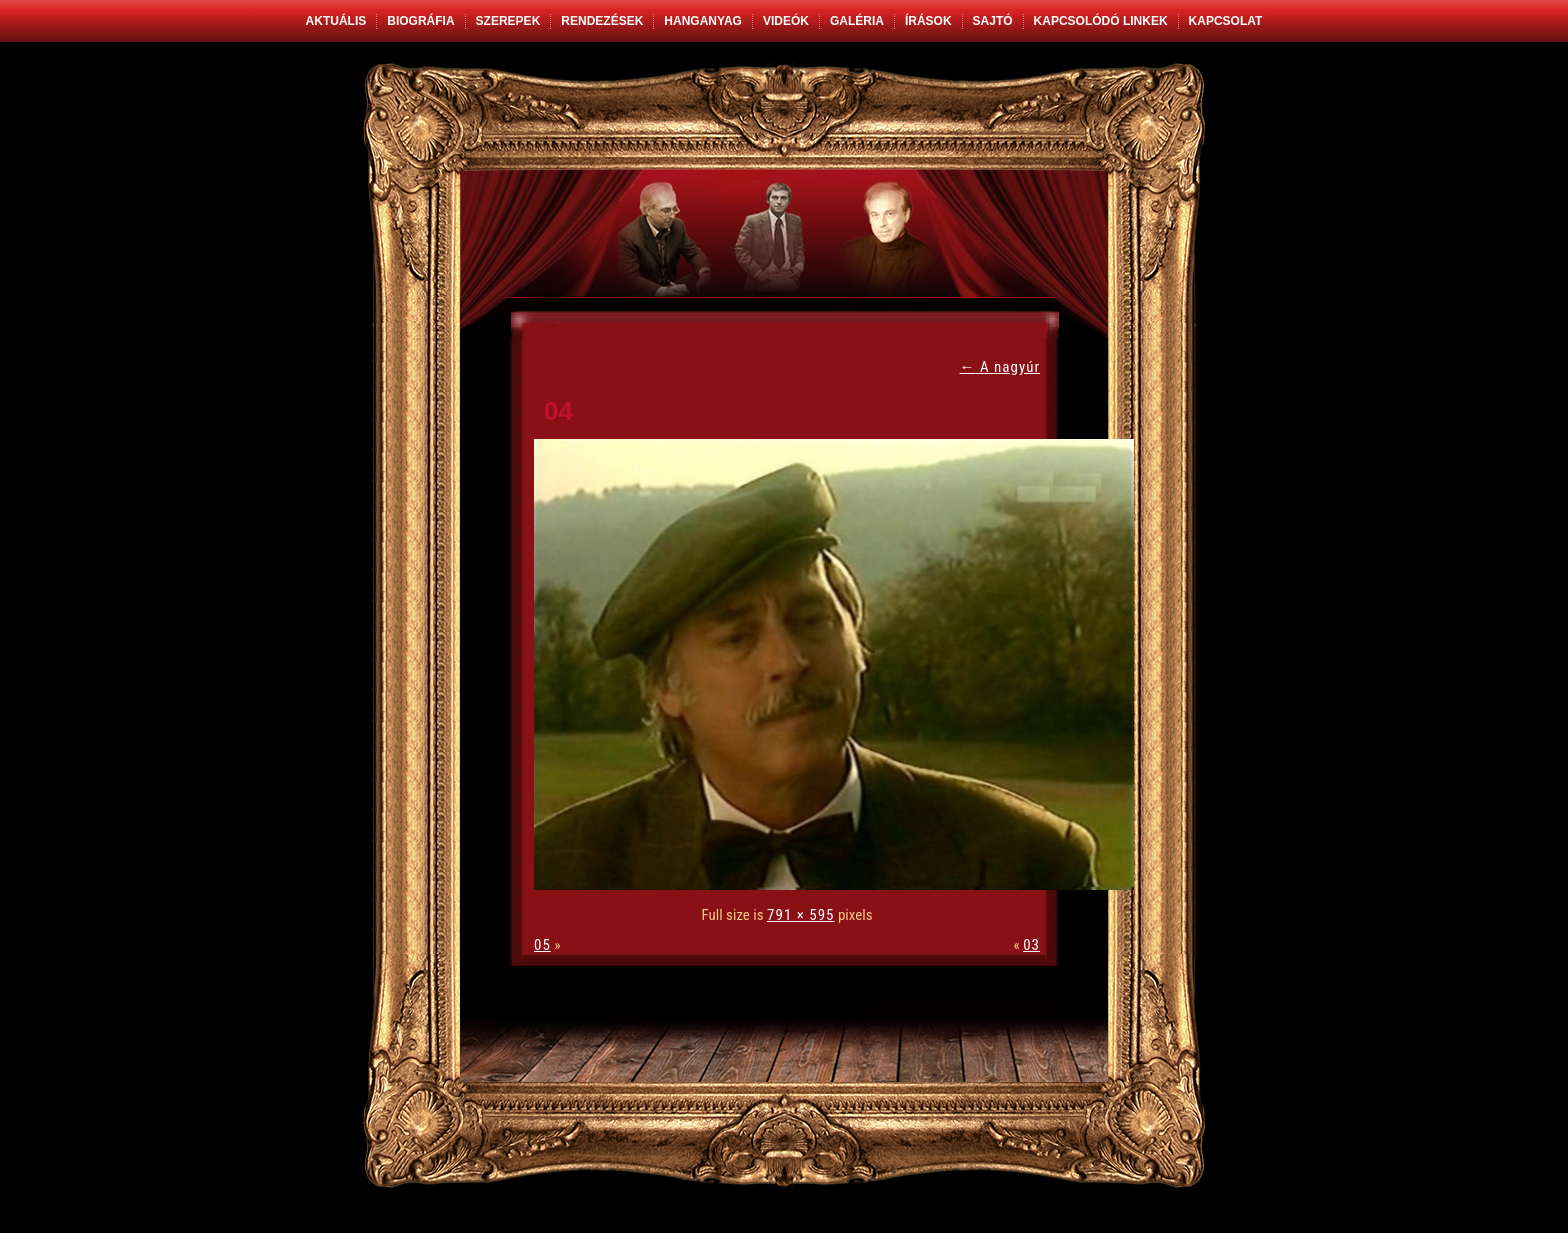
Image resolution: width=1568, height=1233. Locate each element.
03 (1031, 945)
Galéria (857, 21)
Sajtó (993, 21)
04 (558, 411)
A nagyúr (1000, 367)
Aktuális (336, 21)
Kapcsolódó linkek (1101, 21)
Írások (928, 21)
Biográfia (420, 21)
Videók (786, 21)
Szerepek (508, 21)
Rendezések (602, 21)
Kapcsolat (1226, 21)
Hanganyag (703, 21)
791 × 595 (800, 915)
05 (542, 945)
